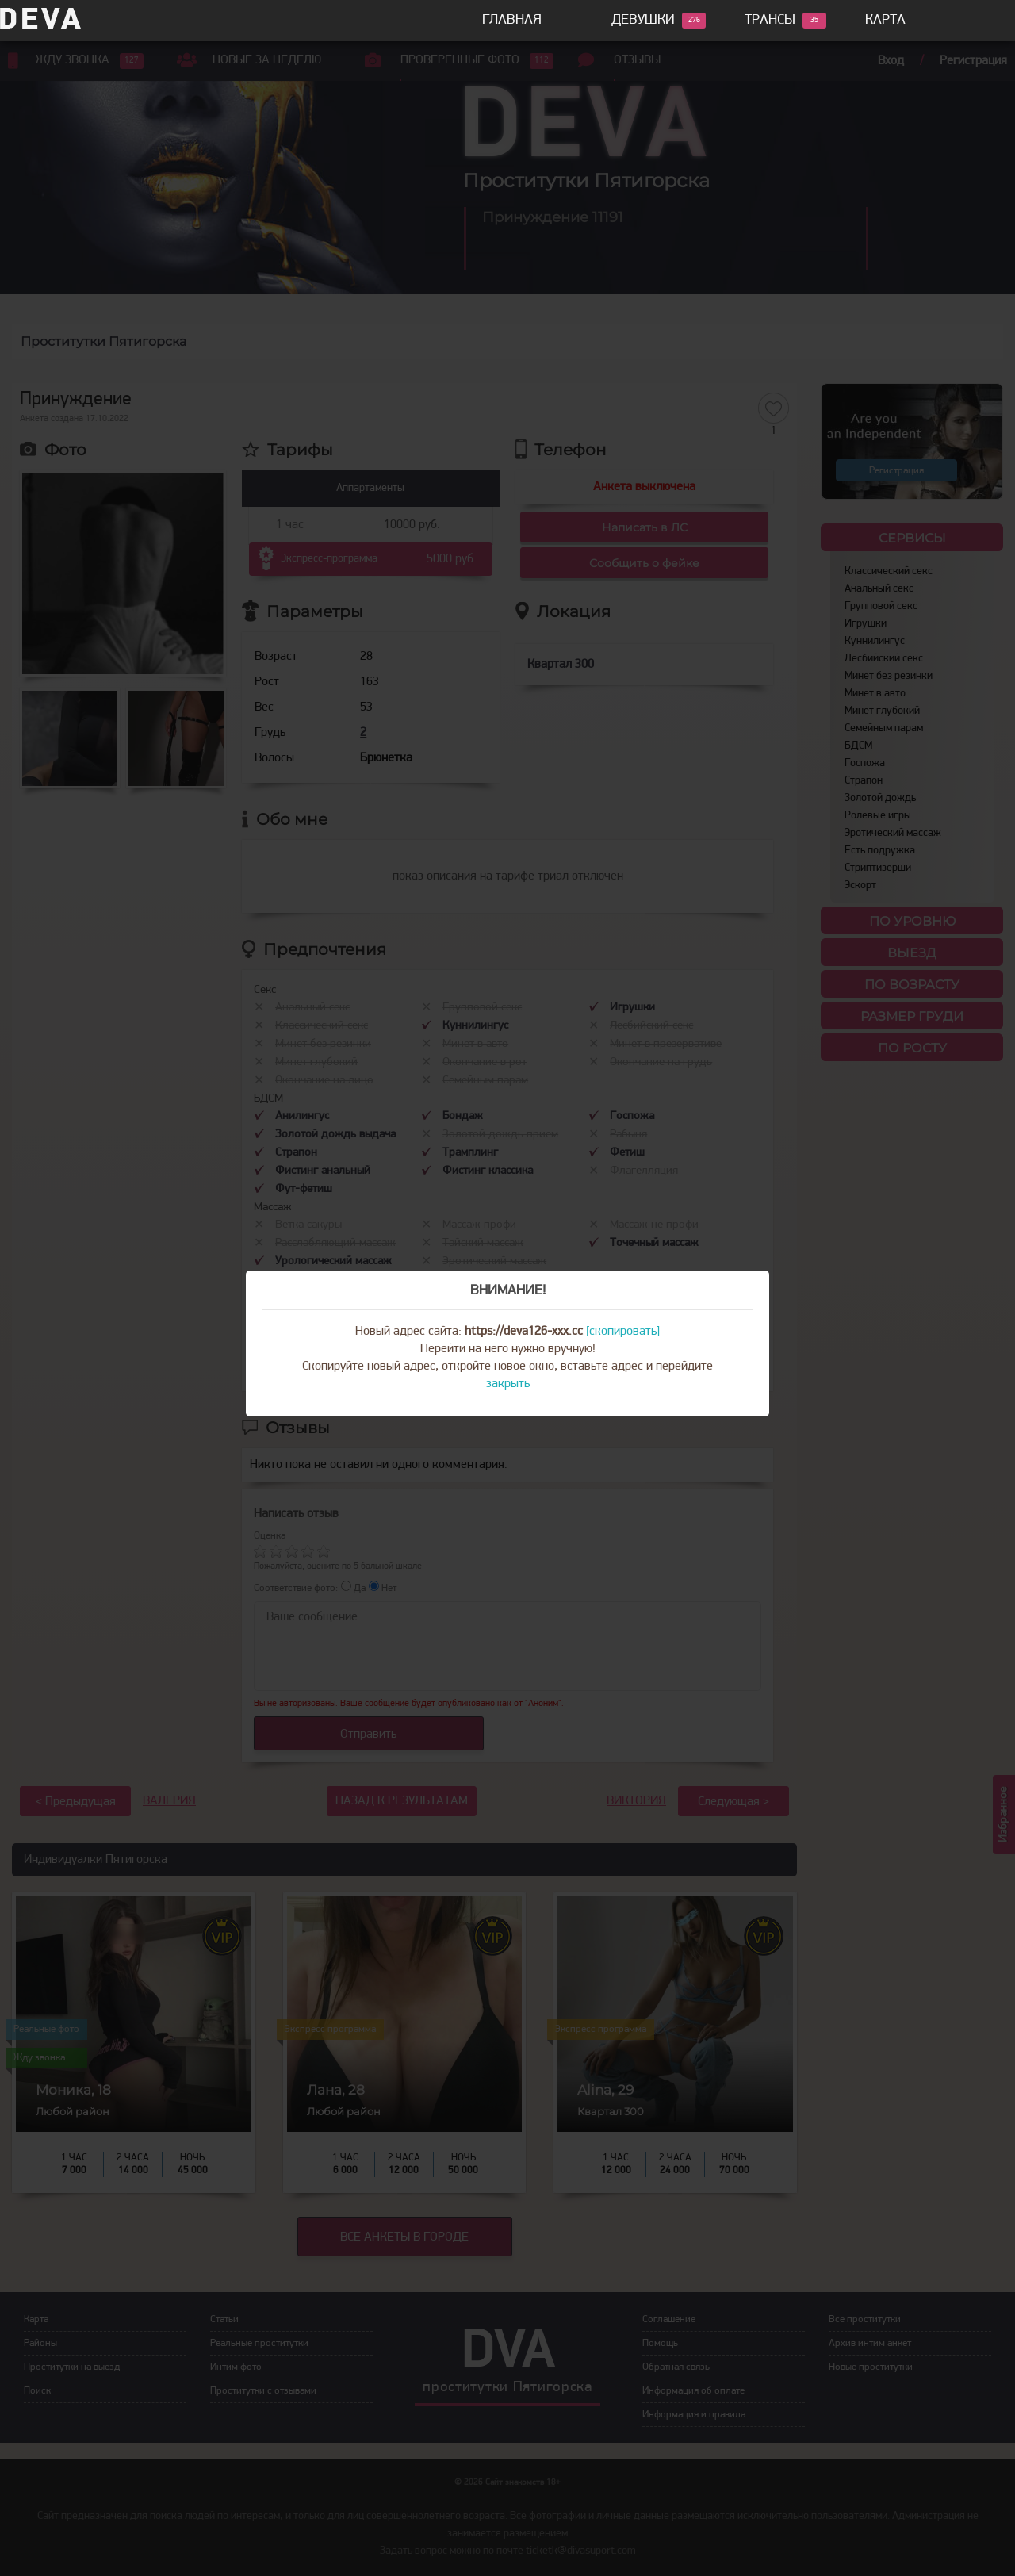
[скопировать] (623, 1331)
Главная (512, 20)
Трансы (770, 21)
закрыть (508, 1384)
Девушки (643, 21)
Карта (885, 20)
